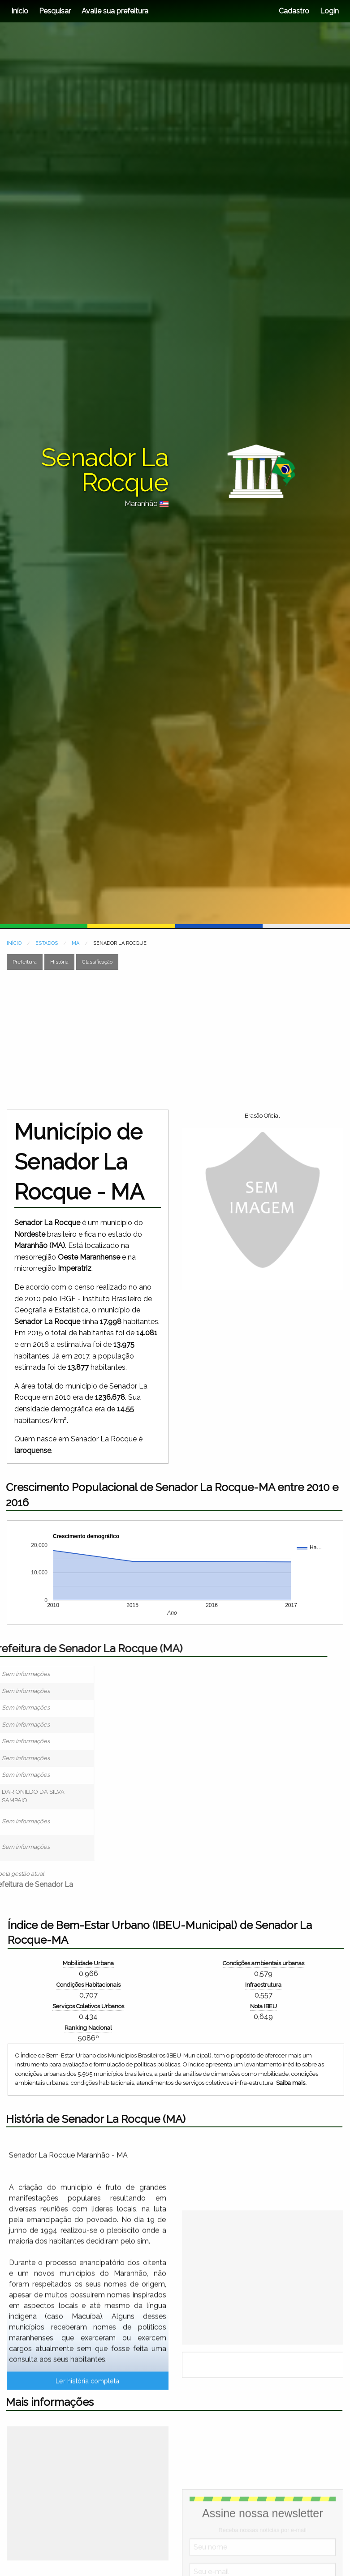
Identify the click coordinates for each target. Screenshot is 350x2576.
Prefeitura (25, 962)
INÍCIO (14, 943)
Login (328, 11)
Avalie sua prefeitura (115, 11)
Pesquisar (55, 11)
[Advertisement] (172, 1039)
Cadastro (294, 11)
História (59, 962)
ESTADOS (46, 943)
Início (19, 11)
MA (75, 943)
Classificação (97, 962)
